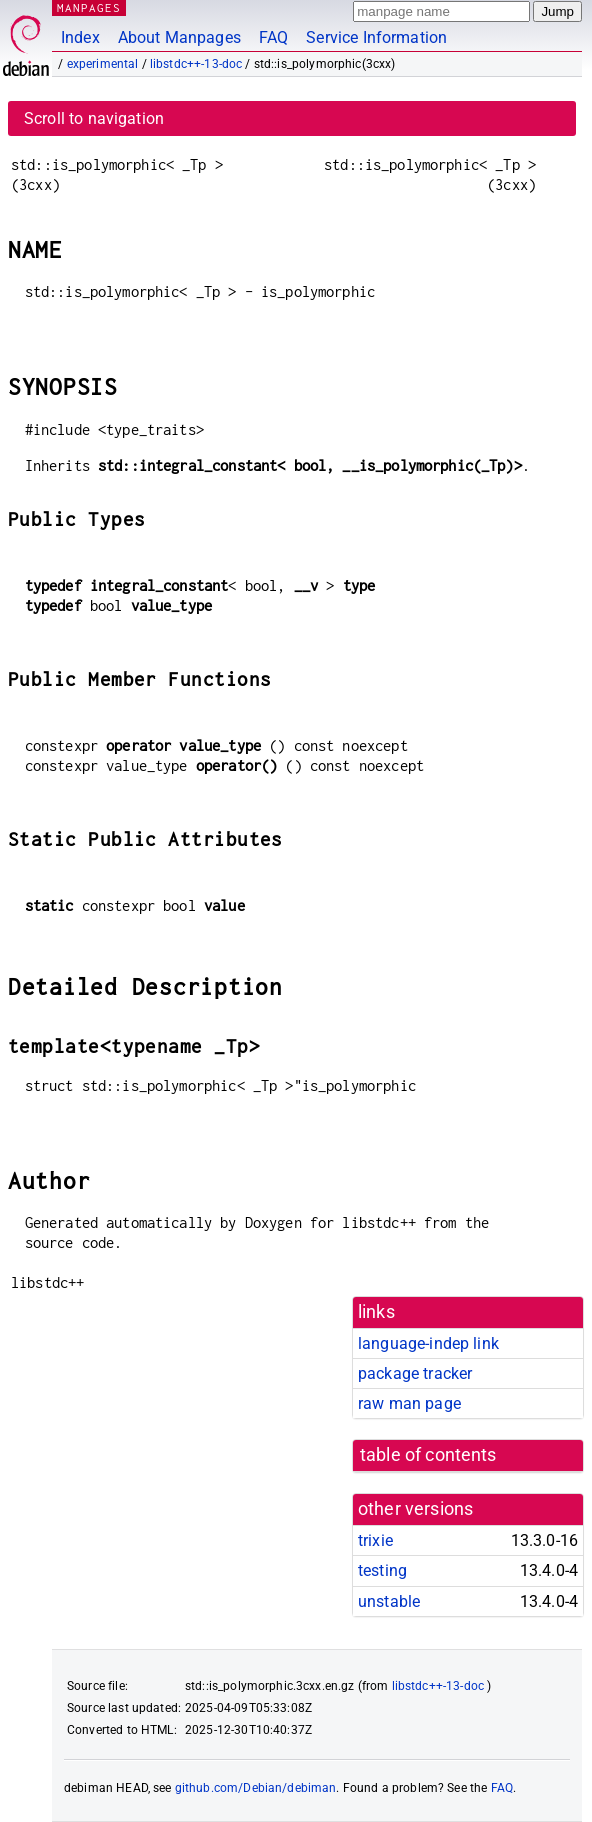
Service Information (376, 37)
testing (382, 1570)
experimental (103, 64)
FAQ (273, 37)
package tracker (415, 1373)
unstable (389, 1601)
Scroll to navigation (94, 118)
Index (80, 37)
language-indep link (428, 1343)
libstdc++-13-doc (196, 64)
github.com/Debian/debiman (256, 1788)
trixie (375, 1540)
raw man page (409, 1403)
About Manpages (179, 37)
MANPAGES (89, 7)
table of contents (428, 1455)
